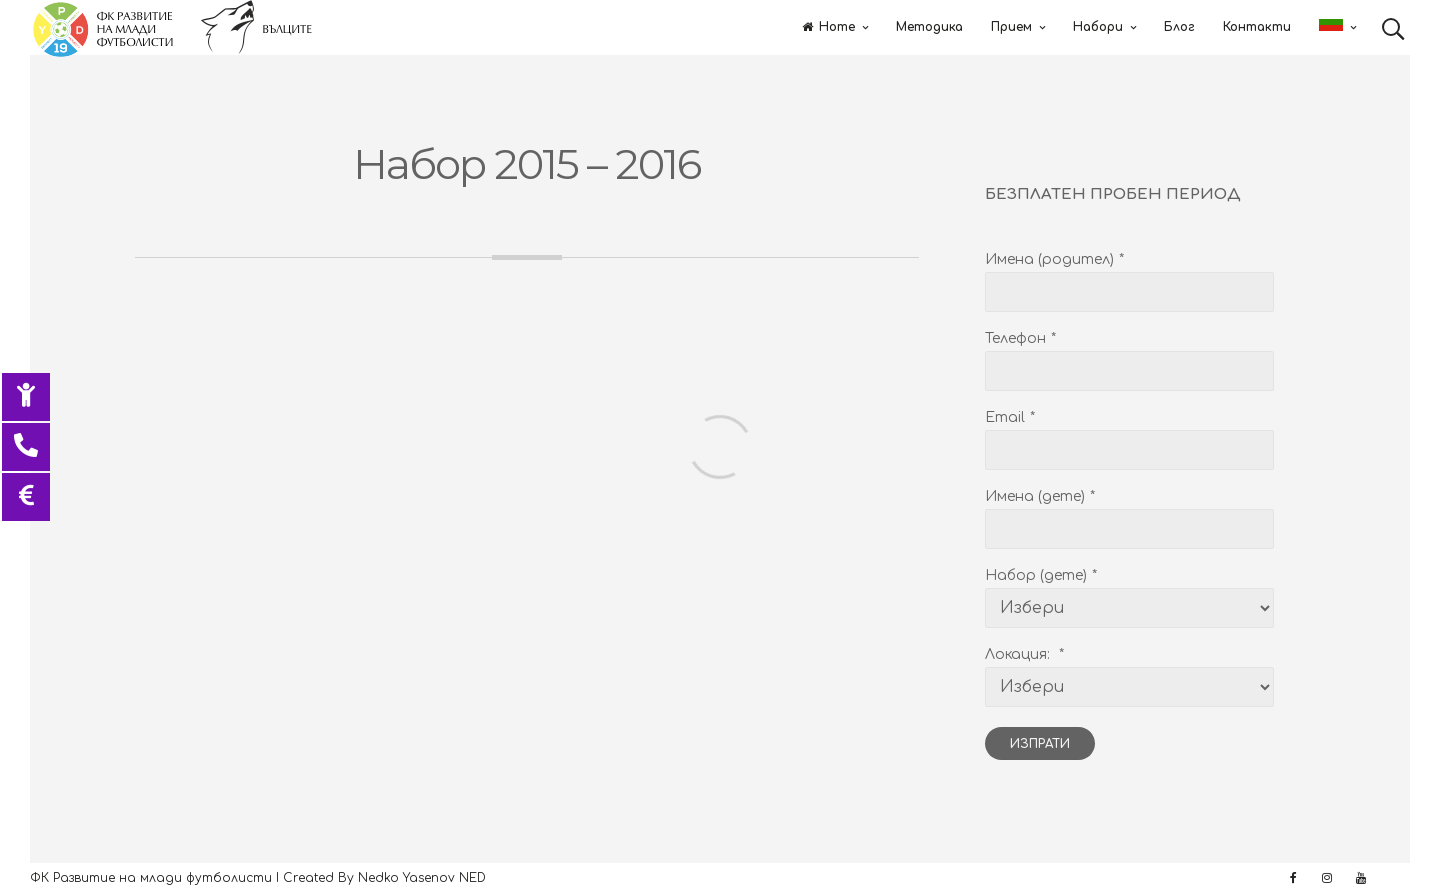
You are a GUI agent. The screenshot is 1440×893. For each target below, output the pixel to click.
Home (828, 27)
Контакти (1257, 27)
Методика (929, 27)
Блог (1179, 27)
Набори (1098, 27)
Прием (1011, 27)
